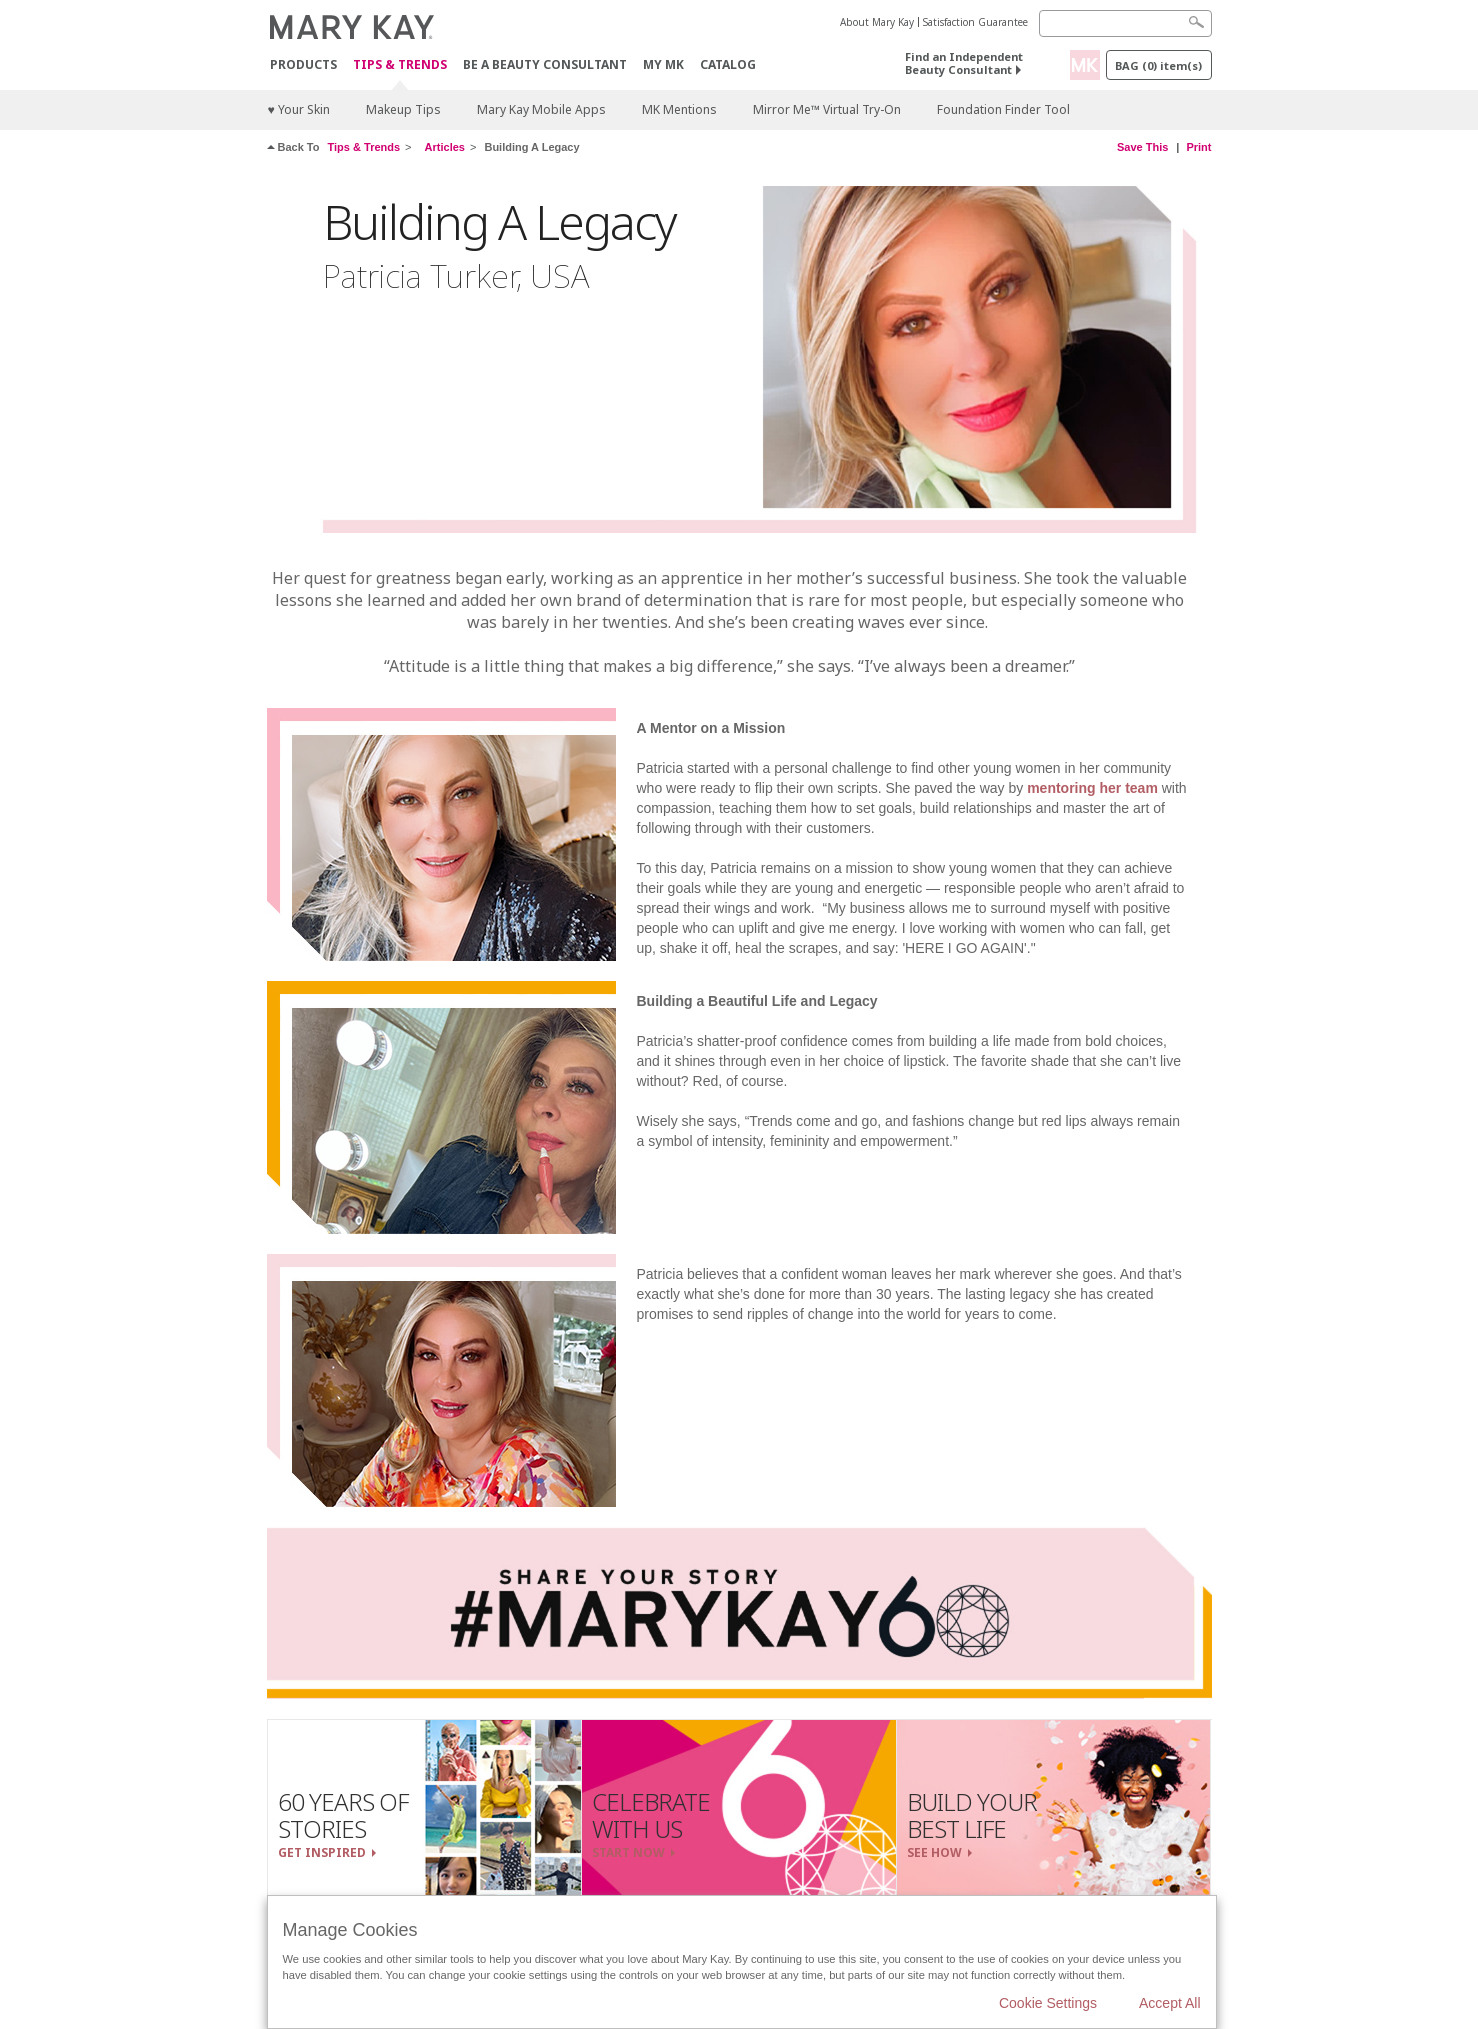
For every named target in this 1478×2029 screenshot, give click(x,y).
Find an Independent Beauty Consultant (964, 63)
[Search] (1125, 23)
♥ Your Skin (299, 109)
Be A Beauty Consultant (545, 64)
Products (303, 64)
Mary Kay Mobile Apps (541, 109)
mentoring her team (1092, 788)
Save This (1142, 147)
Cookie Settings (1048, 2003)
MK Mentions (679, 109)
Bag (1158, 65)
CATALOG (728, 64)
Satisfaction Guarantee (975, 22)
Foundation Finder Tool (1003, 109)
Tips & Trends (400, 65)
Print (1198, 147)
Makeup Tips (403, 109)
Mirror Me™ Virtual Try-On (827, 109)
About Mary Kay (877, 22)
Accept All (1169, 2003)
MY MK (663, 64)
